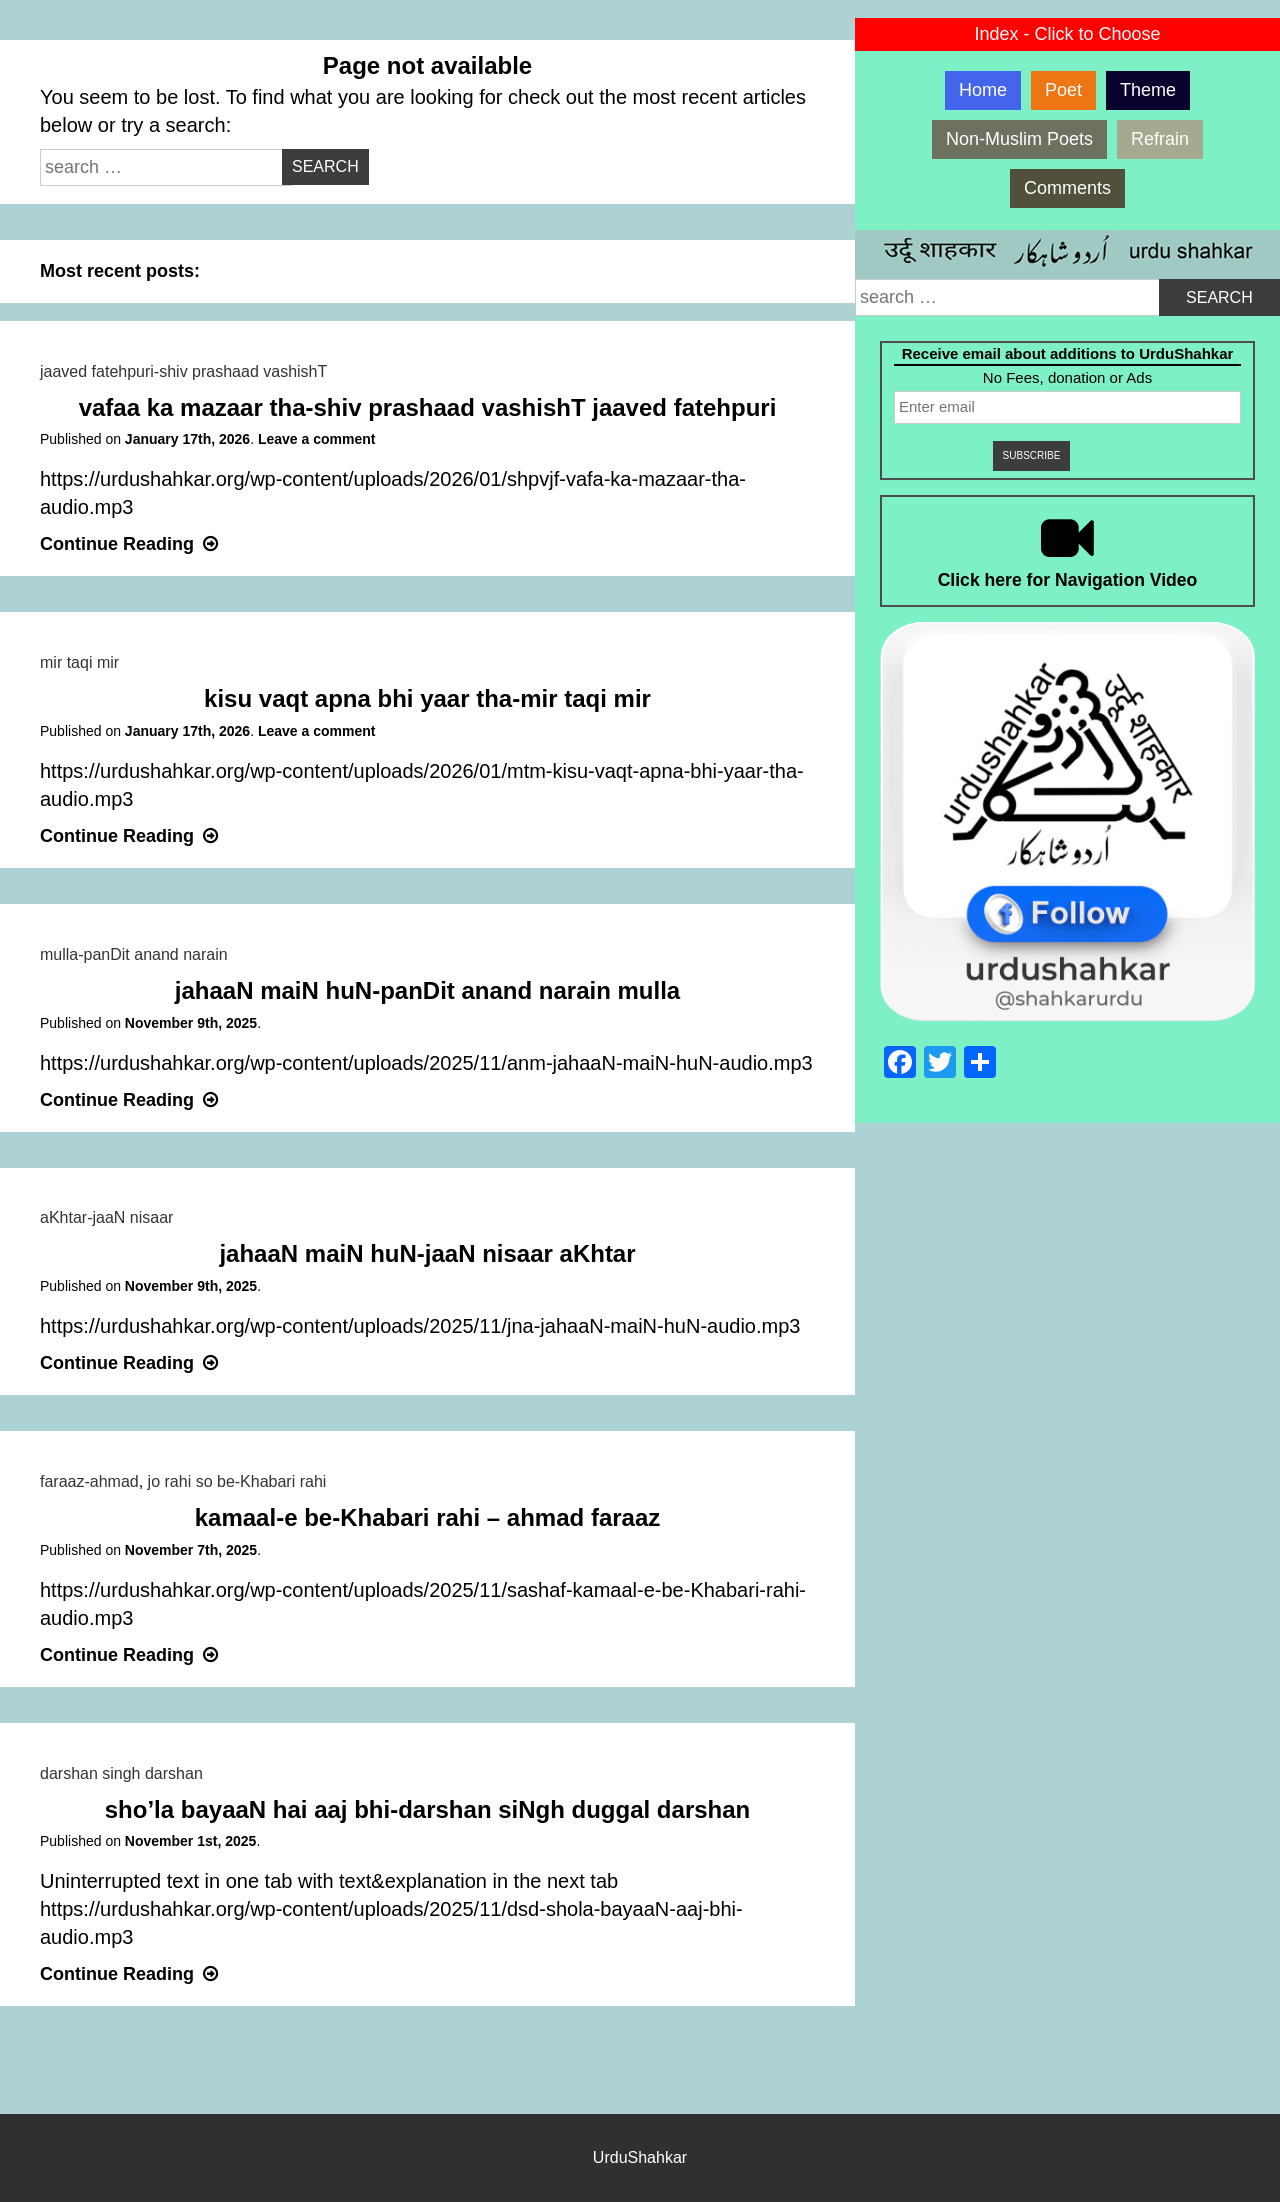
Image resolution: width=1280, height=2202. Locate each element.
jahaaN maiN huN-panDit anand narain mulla (427, 990)
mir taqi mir (79, 662)
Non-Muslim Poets (1019, 139)
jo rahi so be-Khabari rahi (237, 1481)
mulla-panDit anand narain (134, 954)
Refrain (1160, 139)
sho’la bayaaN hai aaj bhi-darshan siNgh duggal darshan (427, 1809)
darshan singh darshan (121, 1773)
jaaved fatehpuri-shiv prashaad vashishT (183, 371)
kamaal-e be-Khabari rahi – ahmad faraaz (428, 1517)
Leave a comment (317, 439)
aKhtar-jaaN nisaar (106, 1217)
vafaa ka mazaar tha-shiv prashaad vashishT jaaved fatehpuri (428, 407)
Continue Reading (131, 544)
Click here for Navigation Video (1068, 580)
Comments (1067, 188)
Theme (1148, 90)
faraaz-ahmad (89, 1481)
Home (983, 90)
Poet (1063, 90)
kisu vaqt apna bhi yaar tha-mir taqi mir (427, 698)
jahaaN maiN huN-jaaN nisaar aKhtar (427, 1253)
